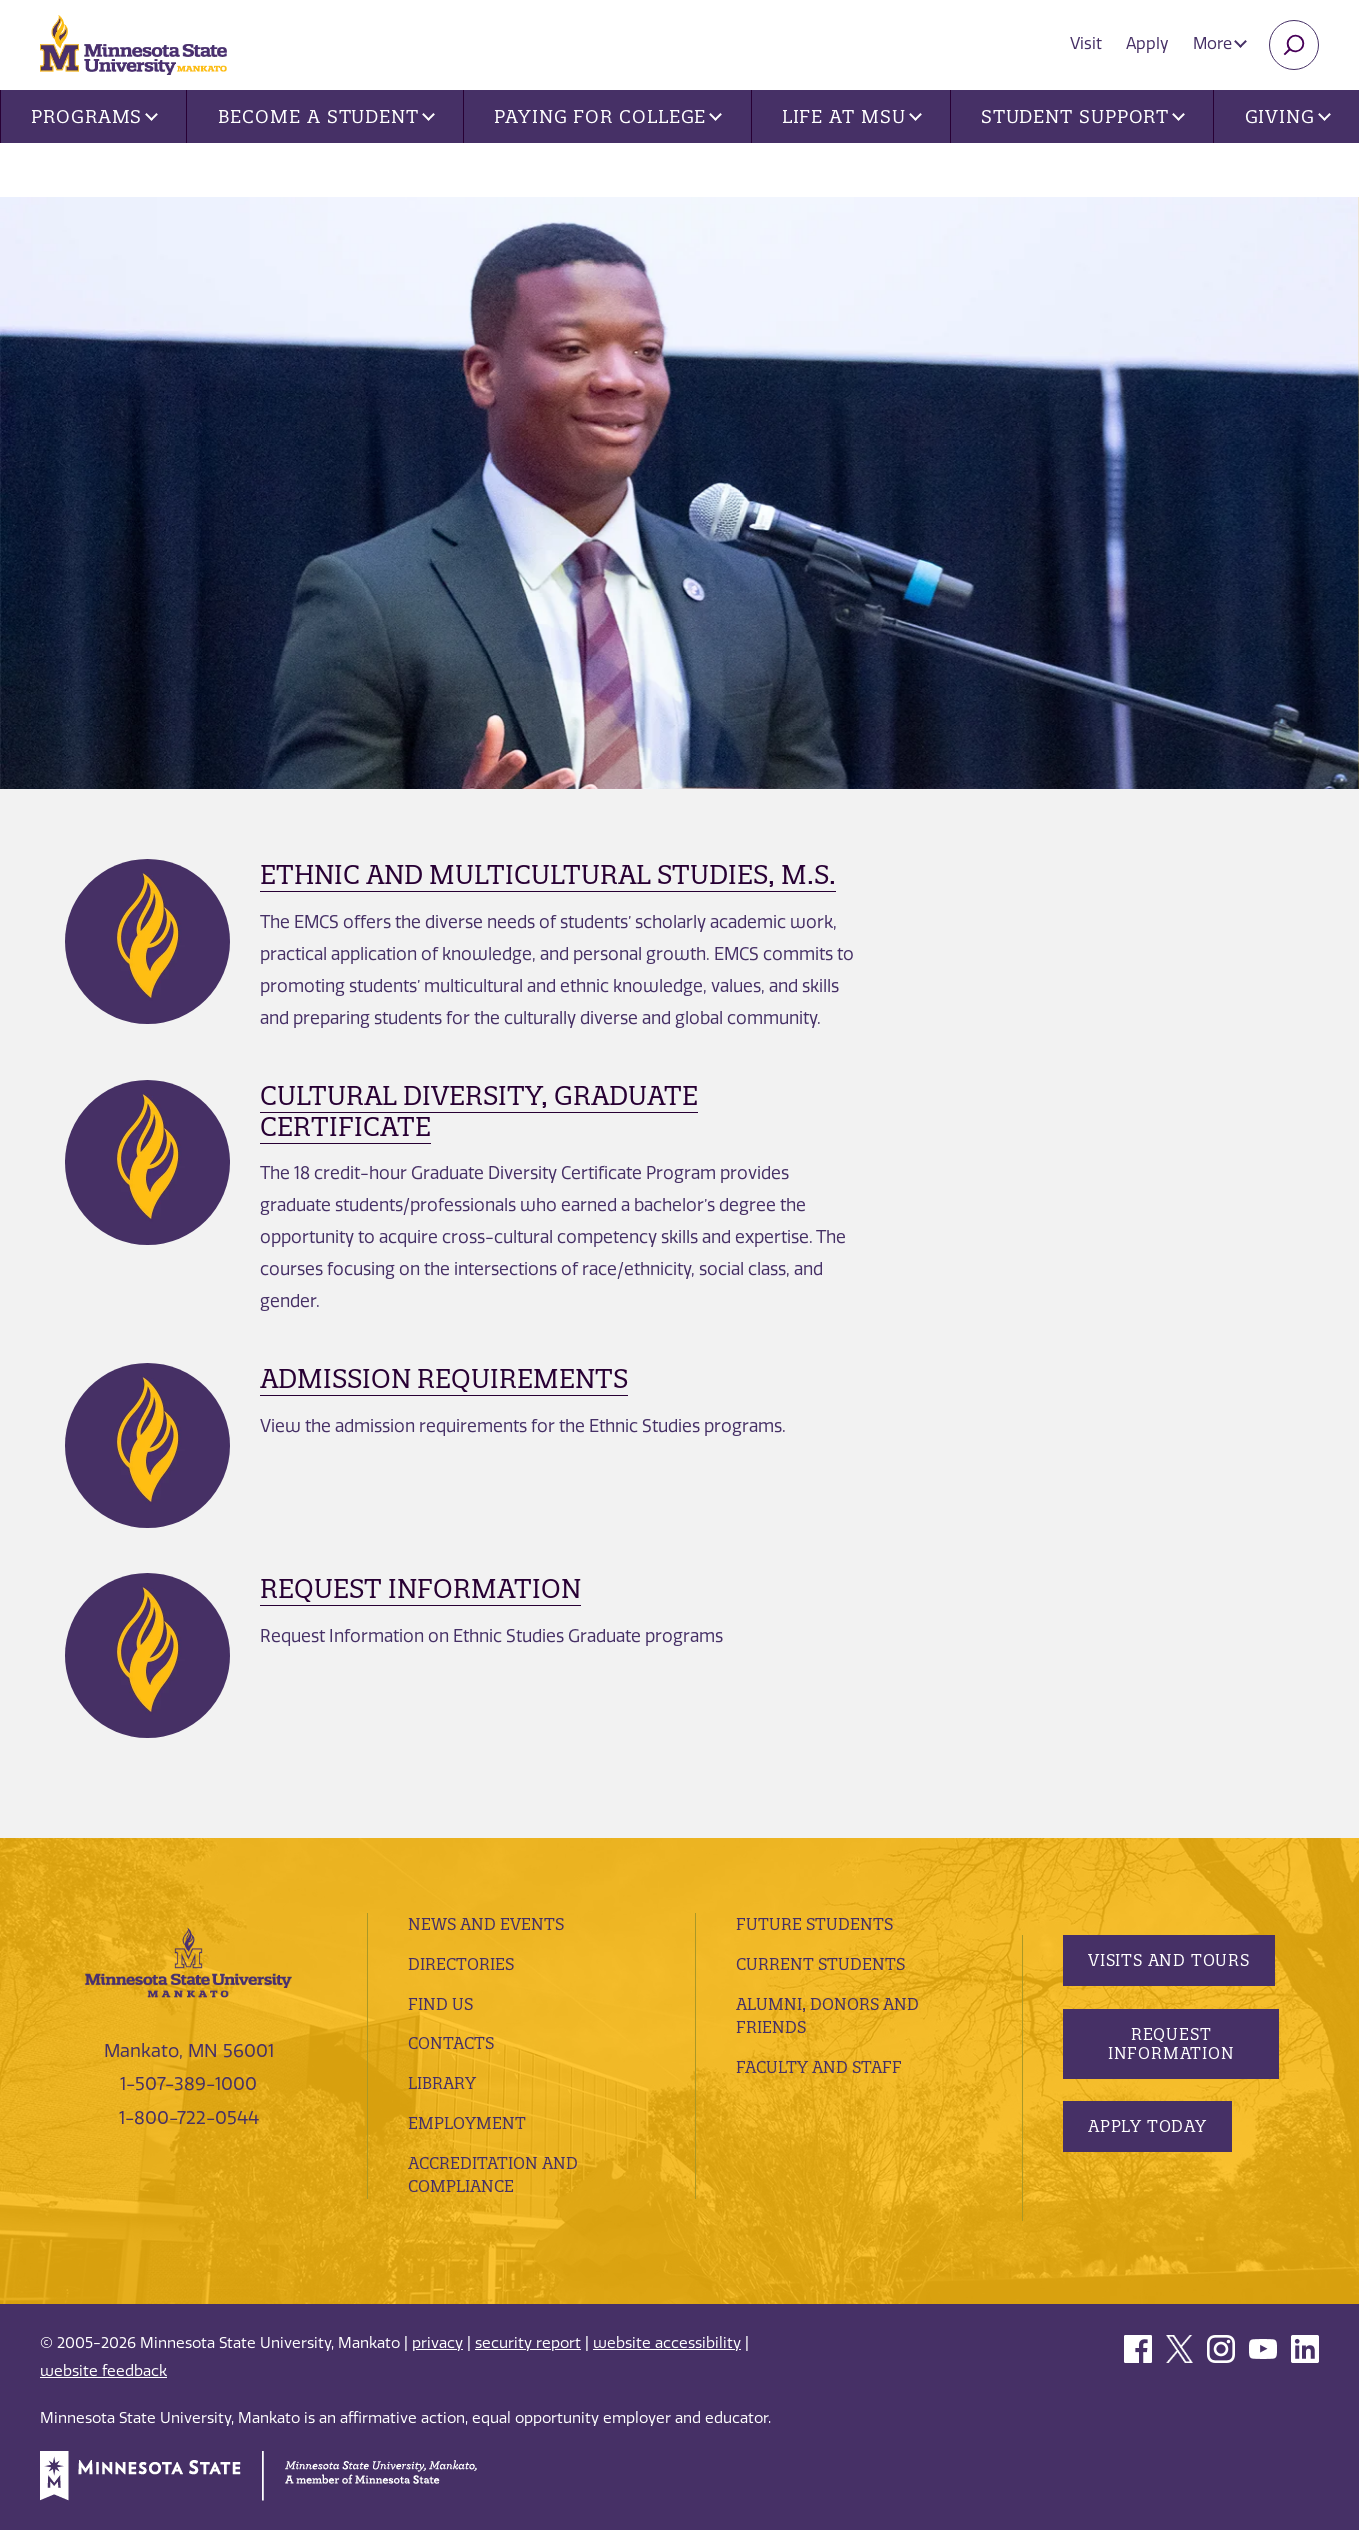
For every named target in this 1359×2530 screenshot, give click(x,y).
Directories (461, 1964)
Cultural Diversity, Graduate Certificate (479, 1111)
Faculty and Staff (819, 2067)
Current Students (820, 1964)
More (1220, 43)
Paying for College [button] (608, 116)
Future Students (814, 1924)
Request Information (420, 1588)
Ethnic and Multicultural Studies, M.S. (548, 874)
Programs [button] (94, 116)
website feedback (103, 2371)
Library (442, 2083)
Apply (1147, 43)
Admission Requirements (444, 1378)
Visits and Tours (1169, 1960)
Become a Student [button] (326, 116)
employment (467, 2123)
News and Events (486, 1924)
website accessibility (667, 2343)
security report (528, 2343)
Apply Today (1147, 2126)
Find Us (440, 2004)
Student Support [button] (1083, 116)
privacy (437, 2343)
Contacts (451, 2043)
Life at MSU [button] (852, 116)
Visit (1086, 43)
